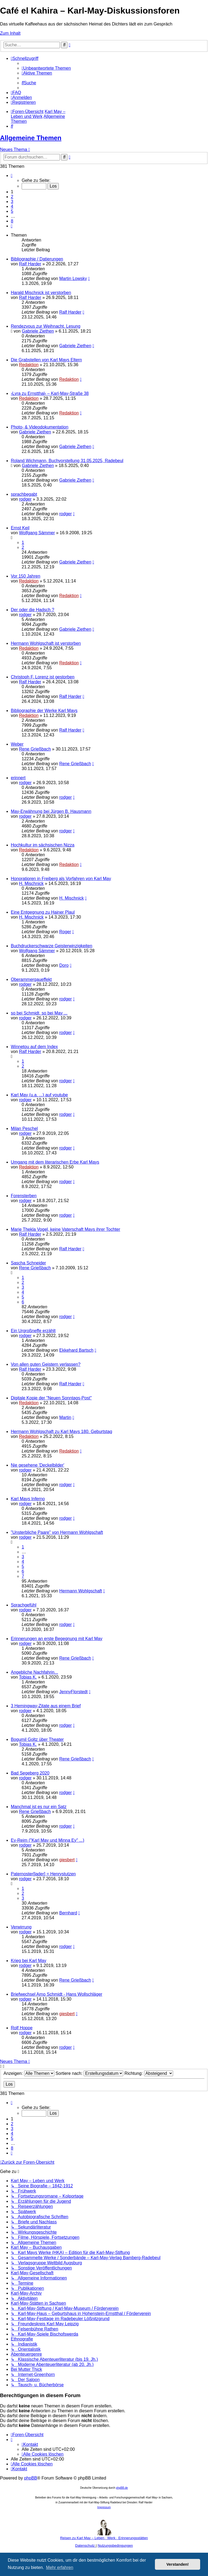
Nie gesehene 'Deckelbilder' (37, 1465)
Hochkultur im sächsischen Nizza (42, 845)
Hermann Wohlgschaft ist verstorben (46, 643)
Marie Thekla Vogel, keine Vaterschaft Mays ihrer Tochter (65, 1229)
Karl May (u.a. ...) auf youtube (39, 1095)
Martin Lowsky (73, 278)
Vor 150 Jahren (25, 576)
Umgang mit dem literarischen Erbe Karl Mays (55, 1162)
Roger (65, 931)
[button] (11, 175)
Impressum (103, 2507)
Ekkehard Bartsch (76, 1350)
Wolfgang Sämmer (37, 532)
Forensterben (24, 1195)
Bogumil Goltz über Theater (37, 1739)
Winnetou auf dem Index (34, 1046)
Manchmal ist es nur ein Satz (38, 1806)
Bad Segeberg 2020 (30, 1773)
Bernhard (68, 1913)
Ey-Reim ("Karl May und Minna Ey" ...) (47, 1840)
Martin (65, 1417)
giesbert (67, 1859)
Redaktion (28, 364)
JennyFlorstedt (73, 1691)
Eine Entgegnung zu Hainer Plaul (43, 912)
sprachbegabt (24, 494)
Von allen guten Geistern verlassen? (45, 1364)
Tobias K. (28, 1677)
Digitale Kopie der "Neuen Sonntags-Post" (51, 1398)
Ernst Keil (20, 528)
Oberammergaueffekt (31, 979)
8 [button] (12, 221)
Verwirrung (21, 1927)
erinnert (18, 777)
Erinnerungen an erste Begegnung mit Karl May (56, 1638)
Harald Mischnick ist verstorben (41, 292)
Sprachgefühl (23, 1605)
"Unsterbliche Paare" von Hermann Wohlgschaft (57, 1532)
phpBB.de (122, 2487)
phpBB (30, 2478)
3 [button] (12, 201)
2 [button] (12, 196)
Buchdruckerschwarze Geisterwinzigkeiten (51, 946)
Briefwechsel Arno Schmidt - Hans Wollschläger (56, 1994)
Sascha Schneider (28, 1263)
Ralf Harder (30, 264)
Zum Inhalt (10, 33)
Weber (17, 744)
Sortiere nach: (89, 2073)
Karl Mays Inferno (28, 1498)
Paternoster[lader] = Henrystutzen (43, 1874)
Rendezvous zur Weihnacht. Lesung (45, 326)
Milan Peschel (24, 1128)
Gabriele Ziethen (38, 331)
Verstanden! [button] (178, 2564)
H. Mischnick (31, 883)
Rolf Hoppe (21, 2028)
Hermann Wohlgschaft (80, 1591)
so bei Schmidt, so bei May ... (39, 1013)
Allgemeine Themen (30, 137)
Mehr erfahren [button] (59, 2567)
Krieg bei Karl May (28, 1960)
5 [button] (12, 211)
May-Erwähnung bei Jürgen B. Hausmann (51, 811)
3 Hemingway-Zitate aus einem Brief (46, 1706)
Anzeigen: (29, 2073)
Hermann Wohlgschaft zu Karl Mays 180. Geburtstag (61, 1431)
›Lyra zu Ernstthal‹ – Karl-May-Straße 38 (50, 393)
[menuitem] (46, 68)
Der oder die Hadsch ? (32, 609)
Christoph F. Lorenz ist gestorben (42, 677)
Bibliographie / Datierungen (37, 259)
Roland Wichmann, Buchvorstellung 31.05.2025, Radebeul (67, 460)
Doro (64, 965)
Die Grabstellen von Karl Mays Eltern (46, 360)
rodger (25, 499)
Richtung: (149, 2073)
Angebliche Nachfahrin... (34, 1672)
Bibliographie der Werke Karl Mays (44, 710)
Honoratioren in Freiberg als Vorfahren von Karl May (61, 878)
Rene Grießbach (35, 749)
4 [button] (12, 206)
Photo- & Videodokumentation (39, 427)
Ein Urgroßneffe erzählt (33, 1330)
